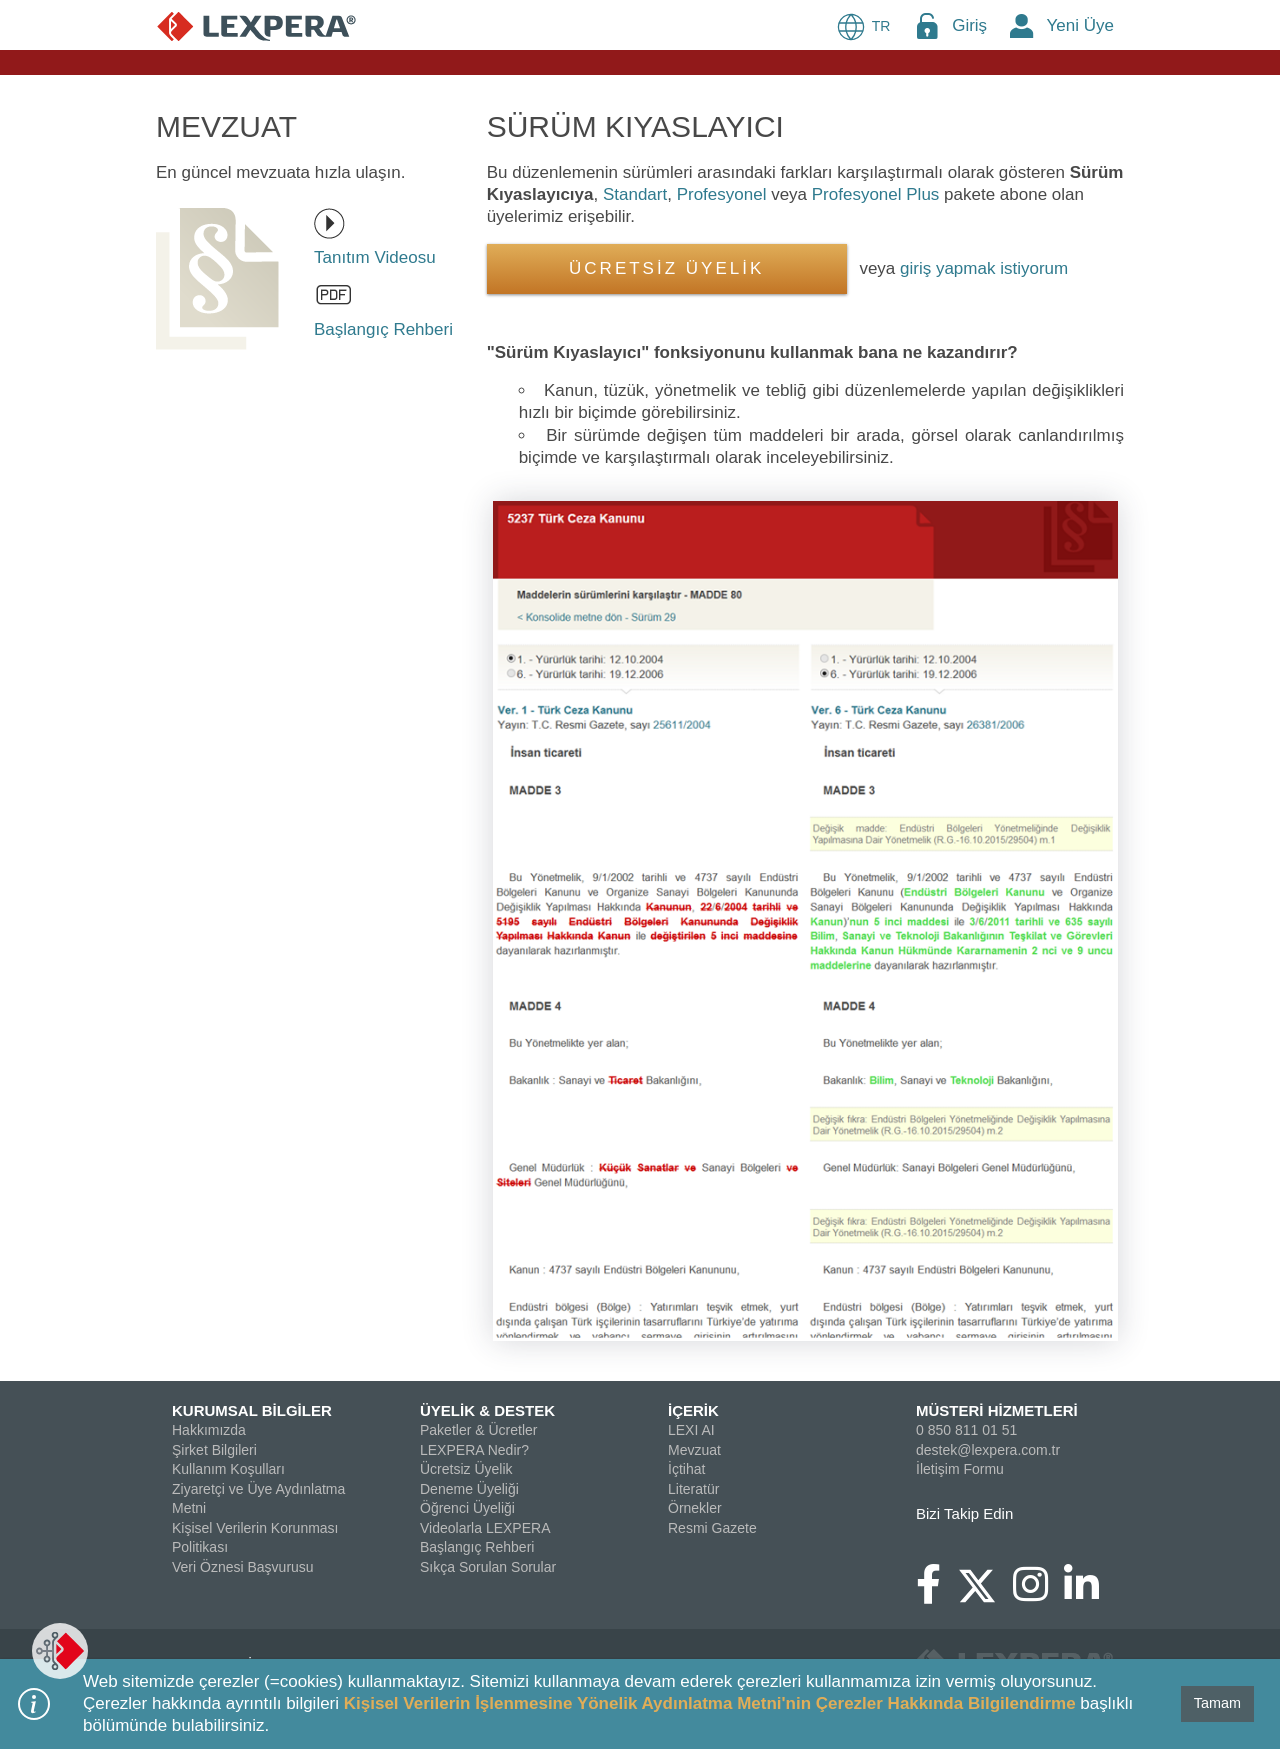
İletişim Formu (960, 1469)
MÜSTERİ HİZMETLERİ (997, 1410)
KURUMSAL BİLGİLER (252, 1410)
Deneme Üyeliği (469, 1489)
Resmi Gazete (712, 1528)
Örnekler (695, 1508)
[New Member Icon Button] (1022, 25)
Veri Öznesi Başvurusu (243, 1567)
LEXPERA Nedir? (474, 1450)
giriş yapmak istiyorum (984, 268)
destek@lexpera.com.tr (988, 1450)
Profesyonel (722, 194)
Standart (635, 194)
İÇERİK (693, 1410)
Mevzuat (694, 1450)
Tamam (1217, 1703)
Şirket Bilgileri (214, 1450)
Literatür (693, 1489)
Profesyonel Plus (876, 194)
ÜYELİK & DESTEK (487, 1410)
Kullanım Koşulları (228, 1469)
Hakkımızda (209, 1430)
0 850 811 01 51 (966, 1430)
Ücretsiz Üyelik (466, 1469)
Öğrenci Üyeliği (467, 1508)
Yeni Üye (1080, 25)
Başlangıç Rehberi (477, 1547)
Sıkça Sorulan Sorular (488, 1567)
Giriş (969, 25)
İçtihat (686, 1469)
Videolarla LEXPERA (485, 1528)
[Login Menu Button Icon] (927, 25)
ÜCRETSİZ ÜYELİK (666, 268)
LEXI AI (691, 1430)
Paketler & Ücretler (478, 1430)
